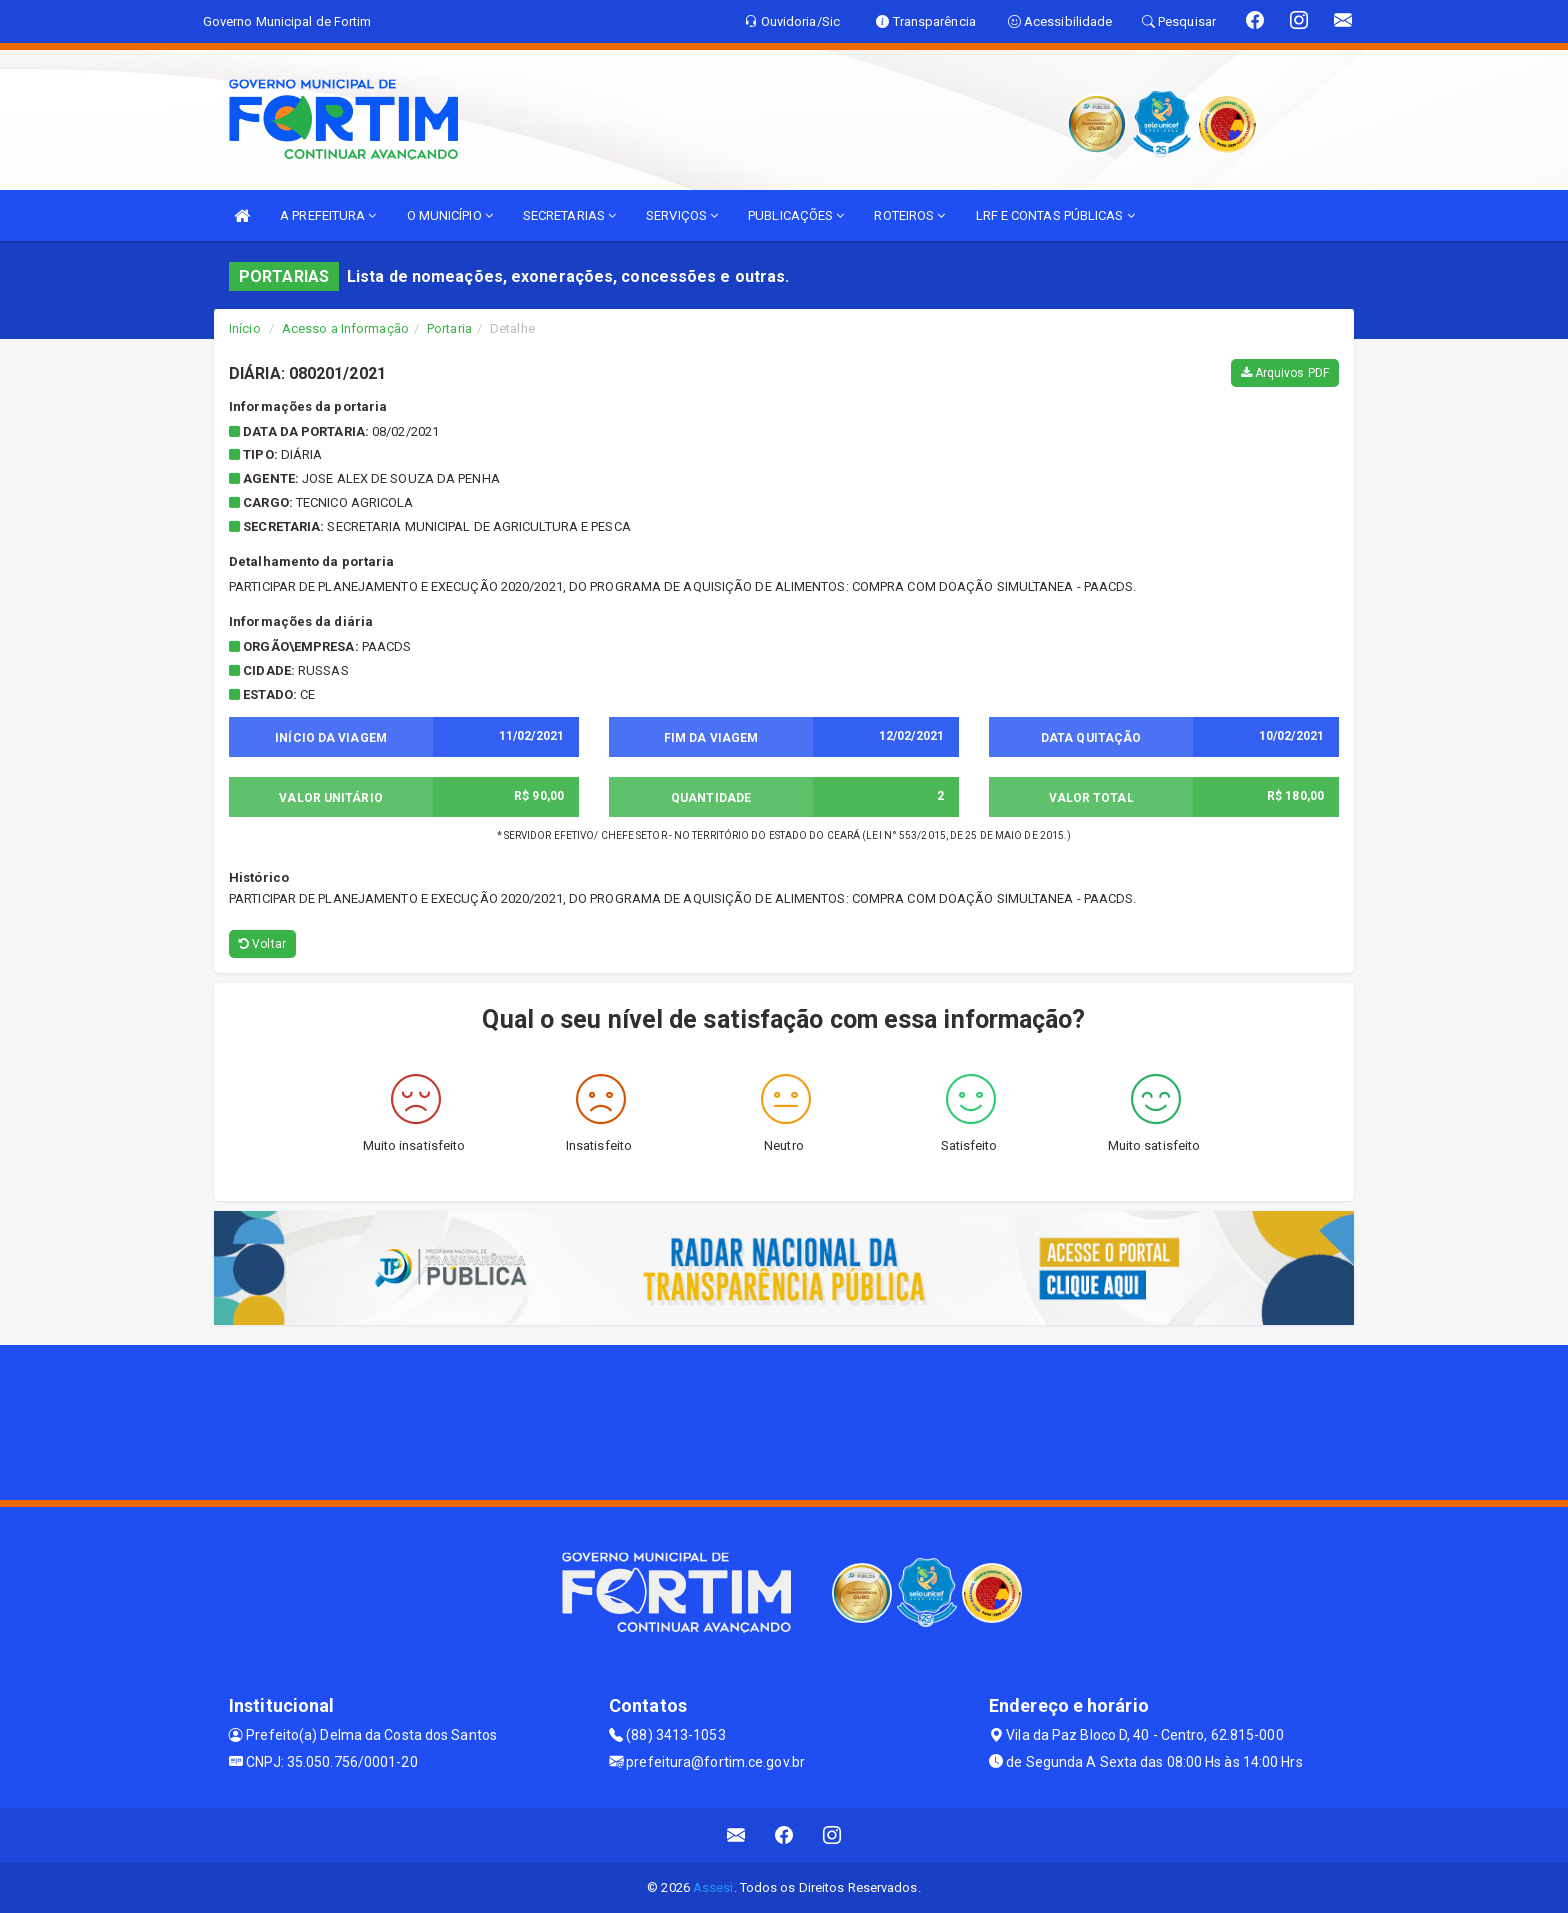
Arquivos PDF (1285, 373)
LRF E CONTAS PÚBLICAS (1055, 215)
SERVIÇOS (682, 215)
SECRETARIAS (569, 215)
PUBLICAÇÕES (796, 215)
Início (245, 328)
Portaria (449, 328)
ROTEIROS (909, 215)
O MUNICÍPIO (450, 215)
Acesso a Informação (345, 328)
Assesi (713, 1887)
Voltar (262, 944)
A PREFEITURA (328, 215)
